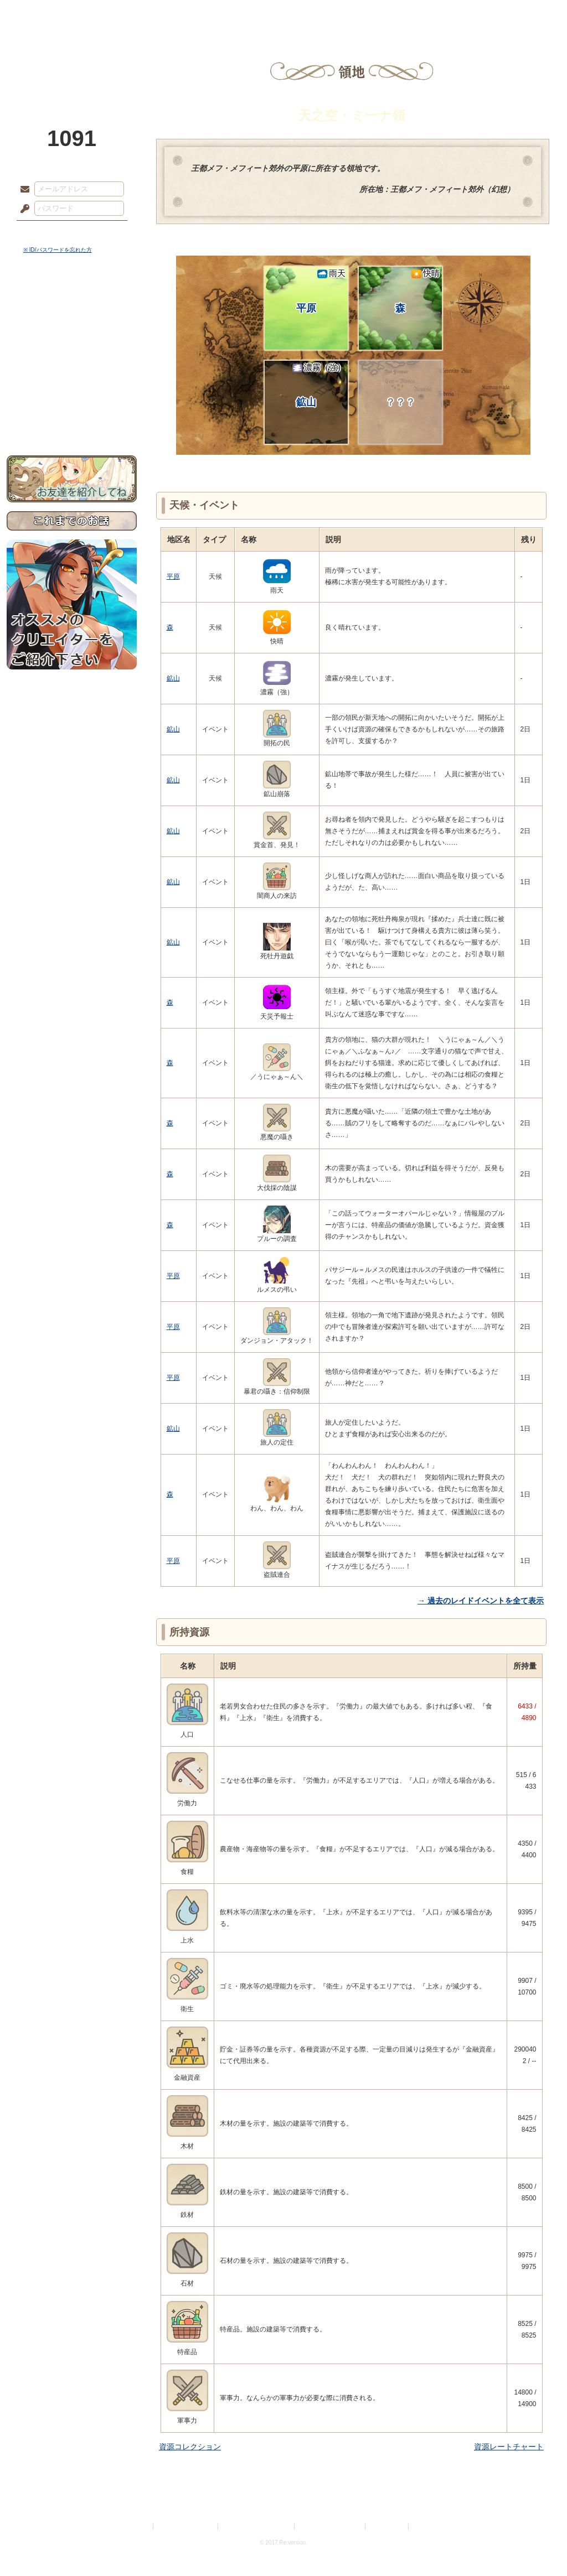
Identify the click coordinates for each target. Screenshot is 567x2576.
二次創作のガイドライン (330, 2526)
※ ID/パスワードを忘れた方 (57, 250)
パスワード (22, 209)
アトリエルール (72, 371)
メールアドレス (22, 189)
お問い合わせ (72, 420)
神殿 (126, 14)
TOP (47, 14)
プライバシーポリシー (186, 2526)
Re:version (427, 2526)
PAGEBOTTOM (539, 2545)
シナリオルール (72, 357)
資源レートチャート (509, 2446)
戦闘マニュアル (72, 385)
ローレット (205, 14)
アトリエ (283, 14)
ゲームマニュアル (72, 340)
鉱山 (319, 385)
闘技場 (520, 14)
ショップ (440, 14)
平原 (321, 291)
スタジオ (362, 14)
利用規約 (138, 2526)
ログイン (45, 232)
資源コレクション (190, 2446)
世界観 (72, 301)
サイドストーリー (72, 321)
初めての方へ (72, 401)
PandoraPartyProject (72, 60)
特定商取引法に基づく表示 (257, 2526)
